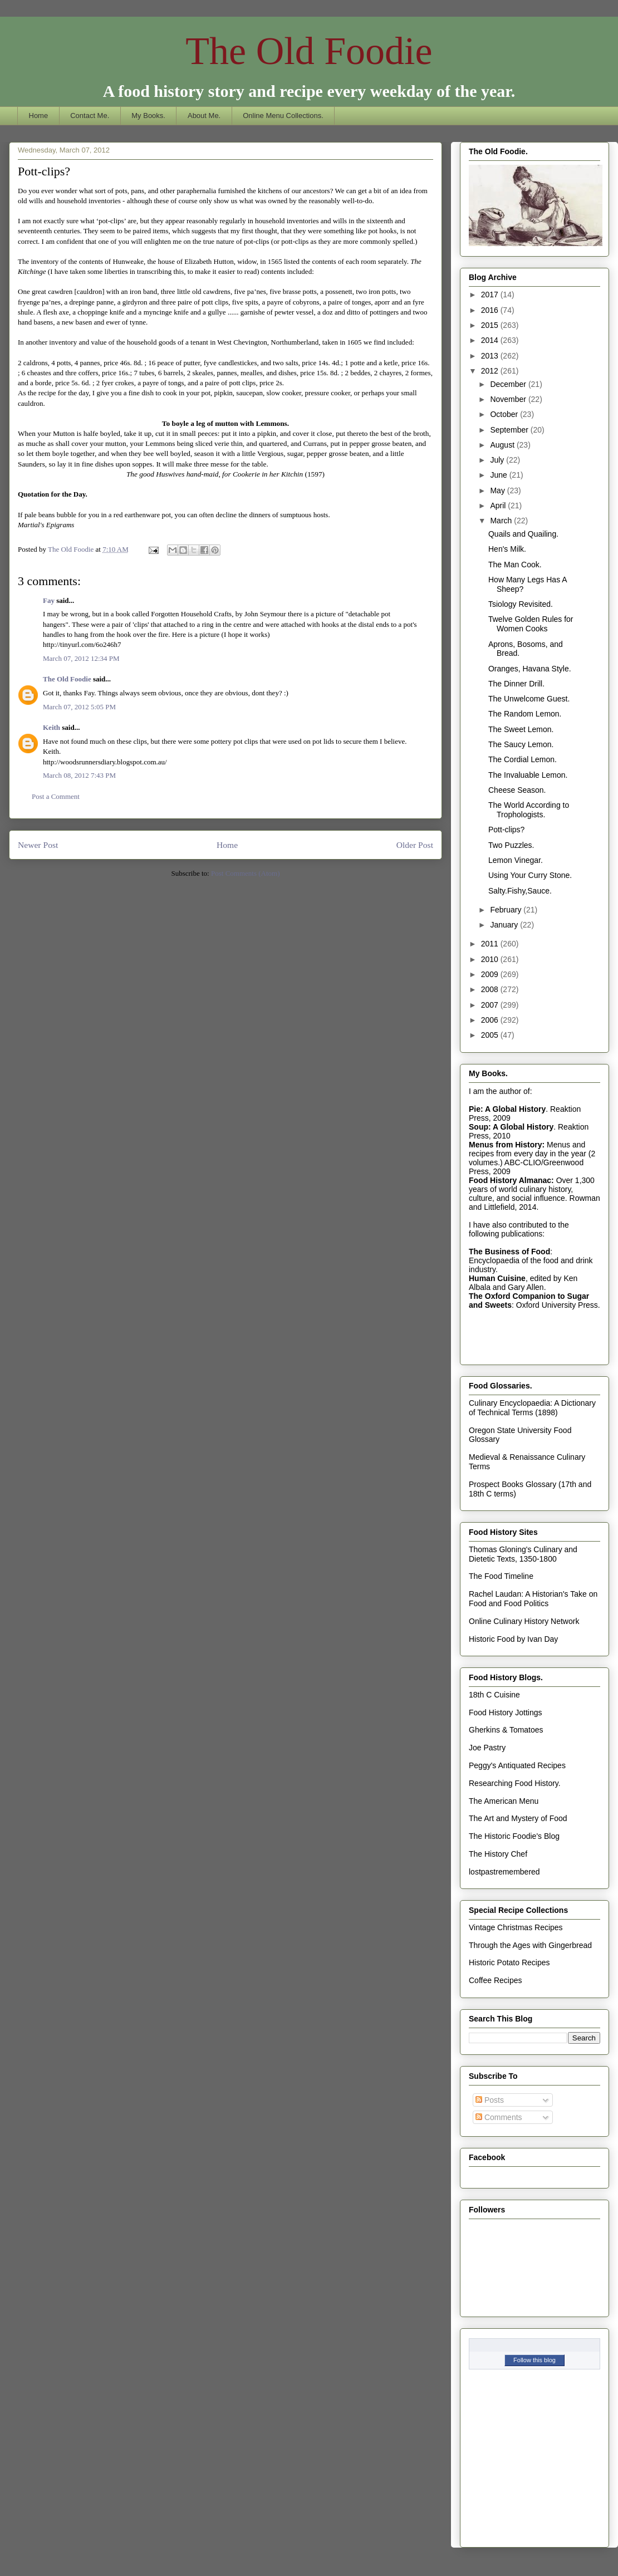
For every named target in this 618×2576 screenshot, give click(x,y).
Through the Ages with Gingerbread (530, 1945)
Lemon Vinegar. (515, 860)
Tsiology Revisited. (520, 604)
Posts (489, 2100)
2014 (491, 340)
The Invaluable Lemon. (527, 775)
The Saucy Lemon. (521, 744)
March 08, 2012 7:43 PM (79, 775)
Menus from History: (507, 1144)
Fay (49, 600)
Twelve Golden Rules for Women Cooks (530, 624)
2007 (491, 1004)
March (502, 520)
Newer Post (38, 845)
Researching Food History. (515, 1783)
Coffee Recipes (495, 1980)
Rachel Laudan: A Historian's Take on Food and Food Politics (533, 1598)
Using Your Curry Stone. (530, 875)
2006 (491, 1019)
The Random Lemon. (525, 713)
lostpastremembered (504, 1871)
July (498, 459)
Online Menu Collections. (283, 115)
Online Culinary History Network (524, 1621)
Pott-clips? (506, 829)
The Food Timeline (501, 1576)
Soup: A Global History (511, 1126)
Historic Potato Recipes (509, 1962)
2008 (491, 989)
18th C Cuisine (494, 1694)
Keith (51, 727)
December (509, 384)
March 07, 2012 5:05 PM (79, 707)
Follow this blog (534, 2360)
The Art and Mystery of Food (518, 1818)
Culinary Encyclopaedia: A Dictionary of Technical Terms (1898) (532, 1408)
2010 (491, 959)
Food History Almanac (510, 1180)
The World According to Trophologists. (528, 810)
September (510, 429)
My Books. (148, 115)
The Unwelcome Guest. (529, 698)
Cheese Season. (517, 790)
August (503, 444)
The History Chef (498, 1853)
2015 (491, 325)
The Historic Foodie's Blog (514, 1836)
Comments (498, 2117)
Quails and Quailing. (523, 533)
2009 (491, 974)
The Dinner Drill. (516, 683)
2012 (491, 370)
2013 (491, 355)
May (498, 490)
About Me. (204, 115)
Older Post (414, 845)
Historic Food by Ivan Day (513, 1639)
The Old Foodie (308, 51)
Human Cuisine (497, 1278)
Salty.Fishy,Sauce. (520, 890)
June (499, 474)
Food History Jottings (505, 1712)
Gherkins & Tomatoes (506, 1729)
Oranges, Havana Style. (529, 668)
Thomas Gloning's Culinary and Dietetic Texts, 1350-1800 (523, 1554)
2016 (491, 310)
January (505, 924)
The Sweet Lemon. (521, 729)
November (509, 399)
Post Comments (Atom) (245, 873)
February (506, 909)
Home (38, 115)
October (505, 414)
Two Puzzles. (511, 845)
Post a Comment (56, 796)
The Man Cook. (515, 564)
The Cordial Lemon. (522, 759)
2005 (491, 1035)
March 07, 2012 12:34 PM (81, 658)
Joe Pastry (487, 1747)
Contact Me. (89, 115)
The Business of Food (509, 1251)
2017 (491, 294)
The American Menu (503, 1801)
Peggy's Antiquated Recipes (517, 1765)
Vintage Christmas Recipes (516, 1927)
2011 (491, 943)
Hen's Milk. (507, 548)
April (499, 505)
